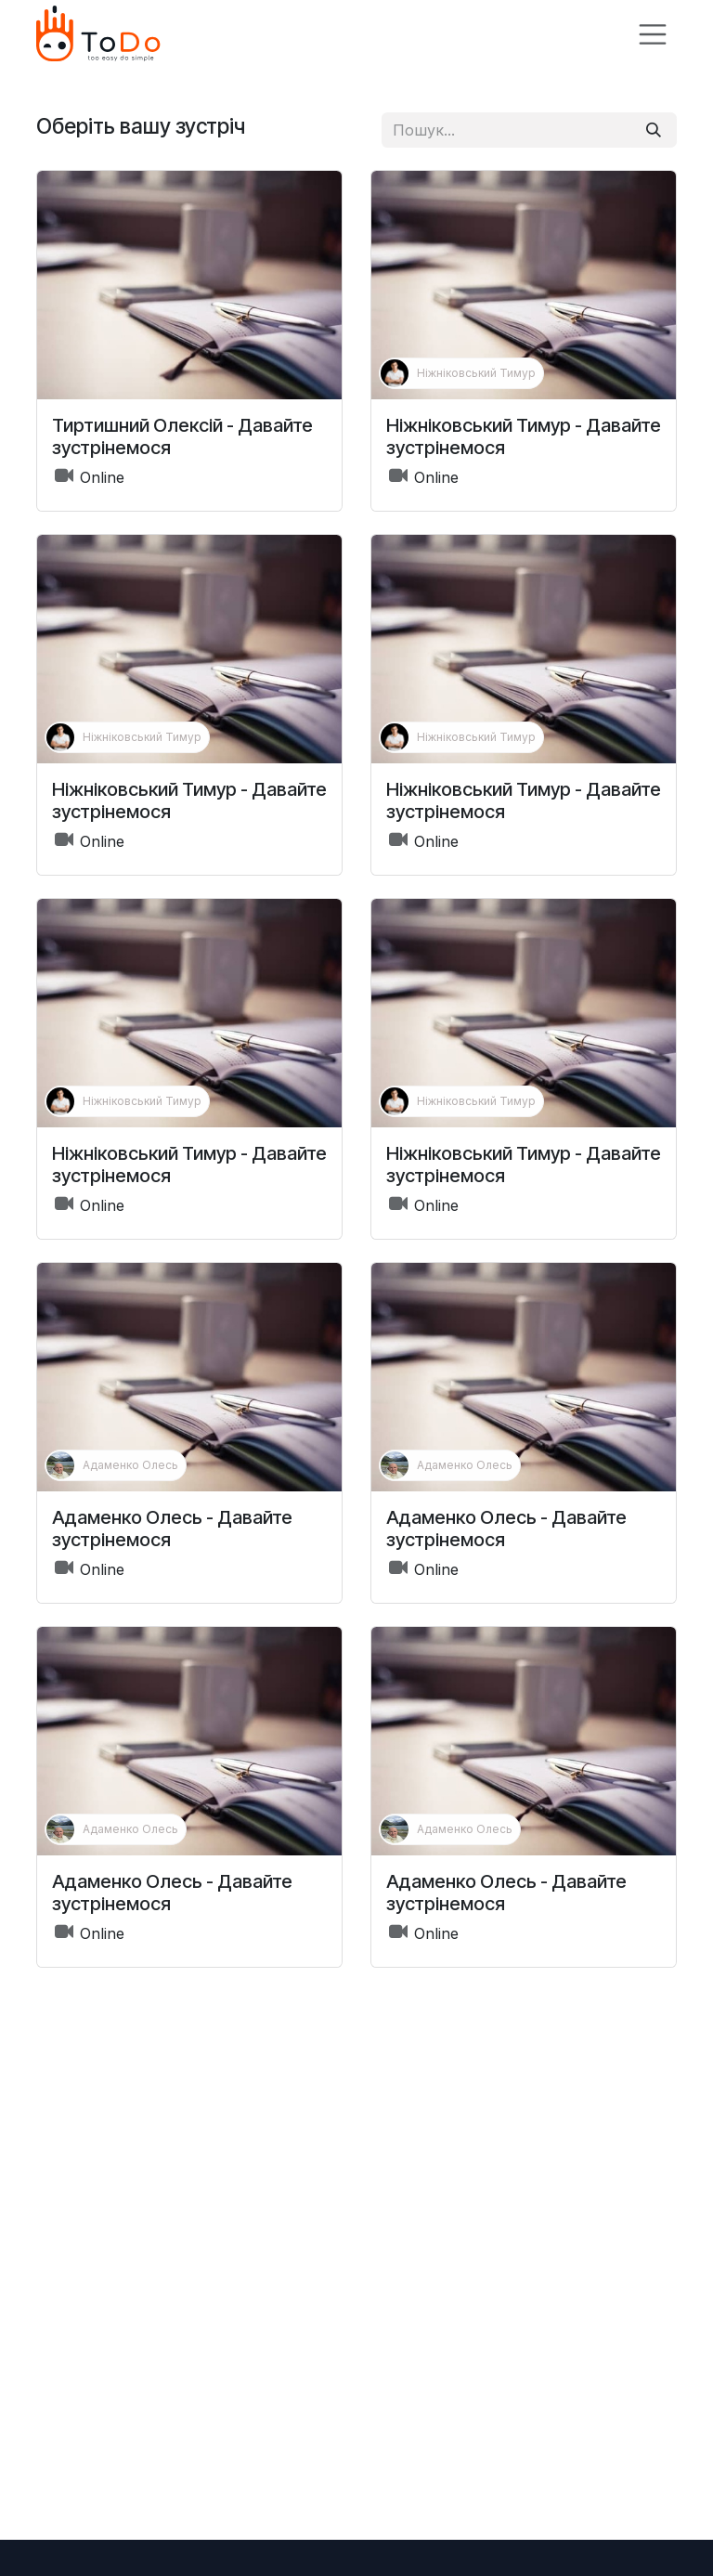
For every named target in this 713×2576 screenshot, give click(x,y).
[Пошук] (653, 130)
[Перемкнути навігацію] (653, 34)
